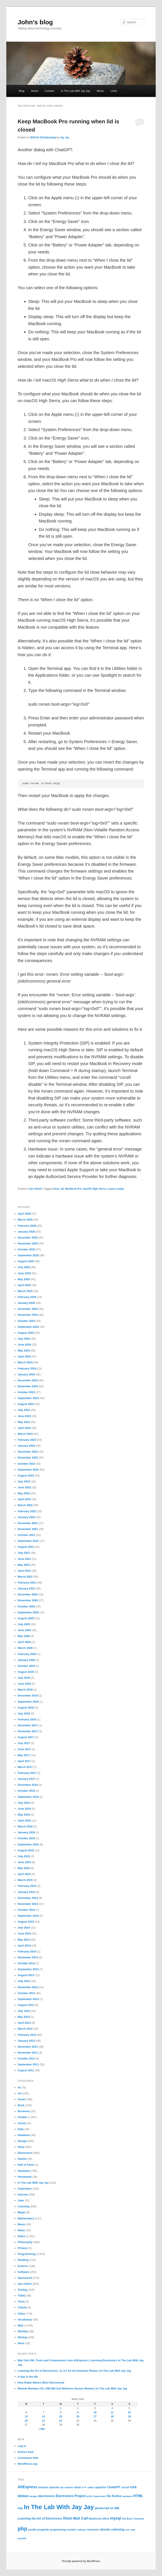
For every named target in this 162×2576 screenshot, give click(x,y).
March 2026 (25, 1219)
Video (21, 2313)
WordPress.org (27, 2463)
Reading (23, 2259)
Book (21, 2105)
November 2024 (28, 1314)
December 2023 (28, 1380)
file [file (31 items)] (109, 2496)
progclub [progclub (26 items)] (43, 2529)
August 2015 (26, 1850)
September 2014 (28, 1915)
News (21, 2230)
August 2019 (26, 1671)
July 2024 (24, 1338)
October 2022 (26, 1463)
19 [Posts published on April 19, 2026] (129, 2416)
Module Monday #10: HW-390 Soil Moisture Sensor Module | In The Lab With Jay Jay (72, 2388)
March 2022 (25, 1505)
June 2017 (24, 1749)
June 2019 (24, 1683)
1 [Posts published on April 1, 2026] (60, 2408)
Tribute (22, 2307)
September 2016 (28, 1796)
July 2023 (24, 1410)
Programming (27, 2254)
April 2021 (24, 1570)
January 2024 (26, 1374)
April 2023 (24, 1428)
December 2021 (28, 1523)
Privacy (22, 2248)
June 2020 (24, 1630)
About (34, 90)
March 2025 (25, 1291)
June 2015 (24, 1862)
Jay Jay (64, 137)
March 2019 (25, 1689)
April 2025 (24, 1285)
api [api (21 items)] (61, 2487)
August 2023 (26, 1404)
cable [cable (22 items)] (91, 2487)
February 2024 (27, 1368)
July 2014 (24, 1927)
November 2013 (28, 1957)
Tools (21, 2301)
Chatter (22, 2117)
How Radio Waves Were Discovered (41, 2382)
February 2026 (27, 1225)
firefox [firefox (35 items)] (116, 2496)
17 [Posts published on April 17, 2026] (95, 2416)
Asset (21, 2099)
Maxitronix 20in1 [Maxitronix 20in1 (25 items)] (99, 2518)
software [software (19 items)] (81, 2529)
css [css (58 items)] (133, 2487)
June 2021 (24, 1558)
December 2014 (28, 1898)
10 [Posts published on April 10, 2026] (95, 2412)
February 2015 (27, 1885)
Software (23, 2272)
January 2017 (26, 1778)
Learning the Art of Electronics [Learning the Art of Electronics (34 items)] (40, 2518)
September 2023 (28, 1398)
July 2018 (24, 1713)
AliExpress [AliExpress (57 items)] (27, 2487)
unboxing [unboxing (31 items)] (117, 2529)
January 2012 (26, 2040)
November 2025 (28, 1243)
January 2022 (26, 1517)
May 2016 (24, 1814)
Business (24, 2111)
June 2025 (24, 1273)
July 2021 (24, 1552)
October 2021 (26, 1535)
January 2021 (26, 1588)
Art (20, 2093)
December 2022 (28, 1451)
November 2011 (28, 2052)
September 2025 (28, 1255)
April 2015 (24, 1874)
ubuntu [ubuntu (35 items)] (105, 2529)
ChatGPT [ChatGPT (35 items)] (113, 2487)
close (56, 1188)
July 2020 (24, 1624)
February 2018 (27, 1719)
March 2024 (25, 1362)
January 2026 (26, 1231)
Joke (21, 2200)
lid (62, 1188)
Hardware (24, 2170)
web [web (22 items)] (132, 2529)
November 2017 (28, 1731)
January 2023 (26, 1445)
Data (21, 2129)
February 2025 (27, 1297)
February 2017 (27, 1773)
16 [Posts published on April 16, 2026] (77, 2416)
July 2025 (24, 1267)
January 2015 (26, 1892)
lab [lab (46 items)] (116, 2508)
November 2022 (28, 1457)
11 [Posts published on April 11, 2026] (112, 2412)
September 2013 (28, 1969)
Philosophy (25, 2242)
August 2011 (26, 2070)
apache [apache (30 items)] (54, 2487)
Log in (22, 2446)
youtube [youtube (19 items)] (22, 2538)
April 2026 (24, 1213)
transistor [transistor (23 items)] (93, 2529)
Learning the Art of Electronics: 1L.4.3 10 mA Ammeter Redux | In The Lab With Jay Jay (74, 2370)
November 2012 (28, 1987)
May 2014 (24, 1939)
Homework (25, 2176)
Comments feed (28, 2457)
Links (114, 90)
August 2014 (26, 1921)
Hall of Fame (26, 2164)
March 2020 (25, 1648)
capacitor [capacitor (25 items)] (100, 2487)
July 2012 (24, 2010)
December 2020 (28, 1594)
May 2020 (24, 1636)
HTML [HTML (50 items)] (138, 2496)
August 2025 (26, 1261)
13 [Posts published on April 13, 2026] (26, 2416)
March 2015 (25, 1880)
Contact (49, 90)
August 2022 (26, 1475)
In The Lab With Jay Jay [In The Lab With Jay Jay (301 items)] (59, 2506)
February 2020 (27, 1654)
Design (22, 2141)
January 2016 (26, 1832)
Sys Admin (35, 1188)
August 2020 (26, 1618)
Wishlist (23, 2331)
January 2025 (26, 1302)
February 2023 (27, 1439)
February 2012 (27, 2034)
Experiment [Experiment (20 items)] (99, 2496)
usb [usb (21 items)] (127, 2529)
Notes (21, 2236)
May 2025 (24, 1279)
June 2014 (24, 1933)
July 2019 (24, 1677)
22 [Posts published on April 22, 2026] (60, 2420)
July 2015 (24, 1856)
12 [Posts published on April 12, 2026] (129, 2412)
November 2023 (28, 1386)
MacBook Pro (73, 1188)
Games (22, 2158)
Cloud (22, 2123)
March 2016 (25, 1826)
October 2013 (26, 1963)
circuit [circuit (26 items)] (125, 2487)
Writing (22, 2337)
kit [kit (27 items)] (111, 2508)
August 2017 (26, 1737)
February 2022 (27, 1511)
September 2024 (28, 1326)
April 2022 (24, 1499)
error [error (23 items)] (89, 2496)
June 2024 (24, 1344)
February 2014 (27, 1951)
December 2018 (28, 1695)
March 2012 (25, 2028)
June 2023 (24, 1416)
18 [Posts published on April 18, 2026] (112, 2416)
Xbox (21, 2343)
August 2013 (26, 1975)
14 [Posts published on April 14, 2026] (43, 2416)
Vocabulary (25, 2319)
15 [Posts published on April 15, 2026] (60, 2416)
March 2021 (25, 1576)
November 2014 (28, 1903)
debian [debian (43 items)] (23, 2496)
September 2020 (28, 1612)
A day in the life (28, 2376)
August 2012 (26, 2005)
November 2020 (28, 1600)
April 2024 (24, 1356)
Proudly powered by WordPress (81, 2561)
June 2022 (24, 1487)
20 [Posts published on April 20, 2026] (26, 2420)
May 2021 (24, 1564)
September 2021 (28, 1540)
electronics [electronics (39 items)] (46, 2496)
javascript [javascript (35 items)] (102, 2508)
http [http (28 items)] (20, 2508)
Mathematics (26, 2218)
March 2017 (25, 1767)
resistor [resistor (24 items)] (71, 2529)
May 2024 (24, 1350)
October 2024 (26, 1320)
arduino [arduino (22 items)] (69, 2487)
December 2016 (28, 1784)
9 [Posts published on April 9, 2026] (78, 2412)
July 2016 (24, 1802)
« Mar (41, 2429)
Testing (22, 2289)
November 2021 (28, 1529)
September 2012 (28, 1999)
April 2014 (24, 1945)
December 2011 (28, 2046)
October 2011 (26, 2058)
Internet (23, 2194)
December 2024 (28, 1308)
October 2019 (26, 1665)
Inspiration (25, 2188)
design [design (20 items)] (33, 2496)
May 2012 (24, 2016)
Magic (22, 2212)
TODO (22, 2295)
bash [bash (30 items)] (77, 2487)
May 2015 (24, 1868)
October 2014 (26, 1909)
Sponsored (25, 2277)
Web (20, 2325)
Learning (23, 2206)
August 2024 (26, 1332)
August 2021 (26, 1546)
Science (23, 2266)
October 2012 (26, 1993)
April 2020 (24, 1642)
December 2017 (28, 1725)
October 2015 (26, 1838)
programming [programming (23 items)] (58, 2529)
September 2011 (28, 2064)
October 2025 (26, 1249)
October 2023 (26, 1392)
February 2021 (27, 1582)
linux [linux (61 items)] (67, 2518)
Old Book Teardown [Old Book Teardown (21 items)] (133, 2518)
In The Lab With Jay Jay (75, 90)
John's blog (35, 22)
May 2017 (24, 1755)
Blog (21, 90)
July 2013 (24, 1981)
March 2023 (25, 1433)
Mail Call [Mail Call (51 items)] (80, 2518)
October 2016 (26, 1790)
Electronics (25, 2152)
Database (24, 2135)
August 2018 (26, 1707)
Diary (21, 2146)
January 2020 (26, 1660)
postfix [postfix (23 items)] (32, 2529)
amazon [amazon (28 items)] (43, 2487)
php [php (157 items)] (22, 2529)
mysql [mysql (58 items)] (115, 2518)
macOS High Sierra (94, 1188)
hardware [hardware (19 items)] (127, 2496)
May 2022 (24, 1493)
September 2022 (28, 1469)
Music (100, 90)
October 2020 (26, 1606)
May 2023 (24, 1422)
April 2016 (24, 1820)
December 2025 (28, 1237)
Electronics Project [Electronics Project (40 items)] (71, 2496)
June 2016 (24, 1808)
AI (19, 2087)
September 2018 (28, 1701)
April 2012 (24, 2022)
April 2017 (24, 1761)
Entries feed (25, 2452)
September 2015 (28, 1844)
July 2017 (24, 1743)
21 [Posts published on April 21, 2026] (43, 2420)
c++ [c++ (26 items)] (84, 2487)
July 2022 (24, 1481)
